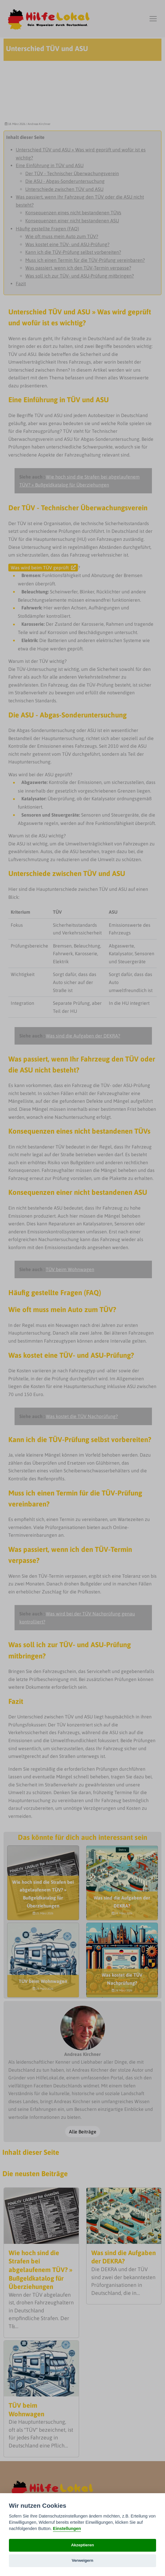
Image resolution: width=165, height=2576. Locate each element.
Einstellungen (67, 2528)
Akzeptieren (82, 2545)
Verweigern (82, 2560)
